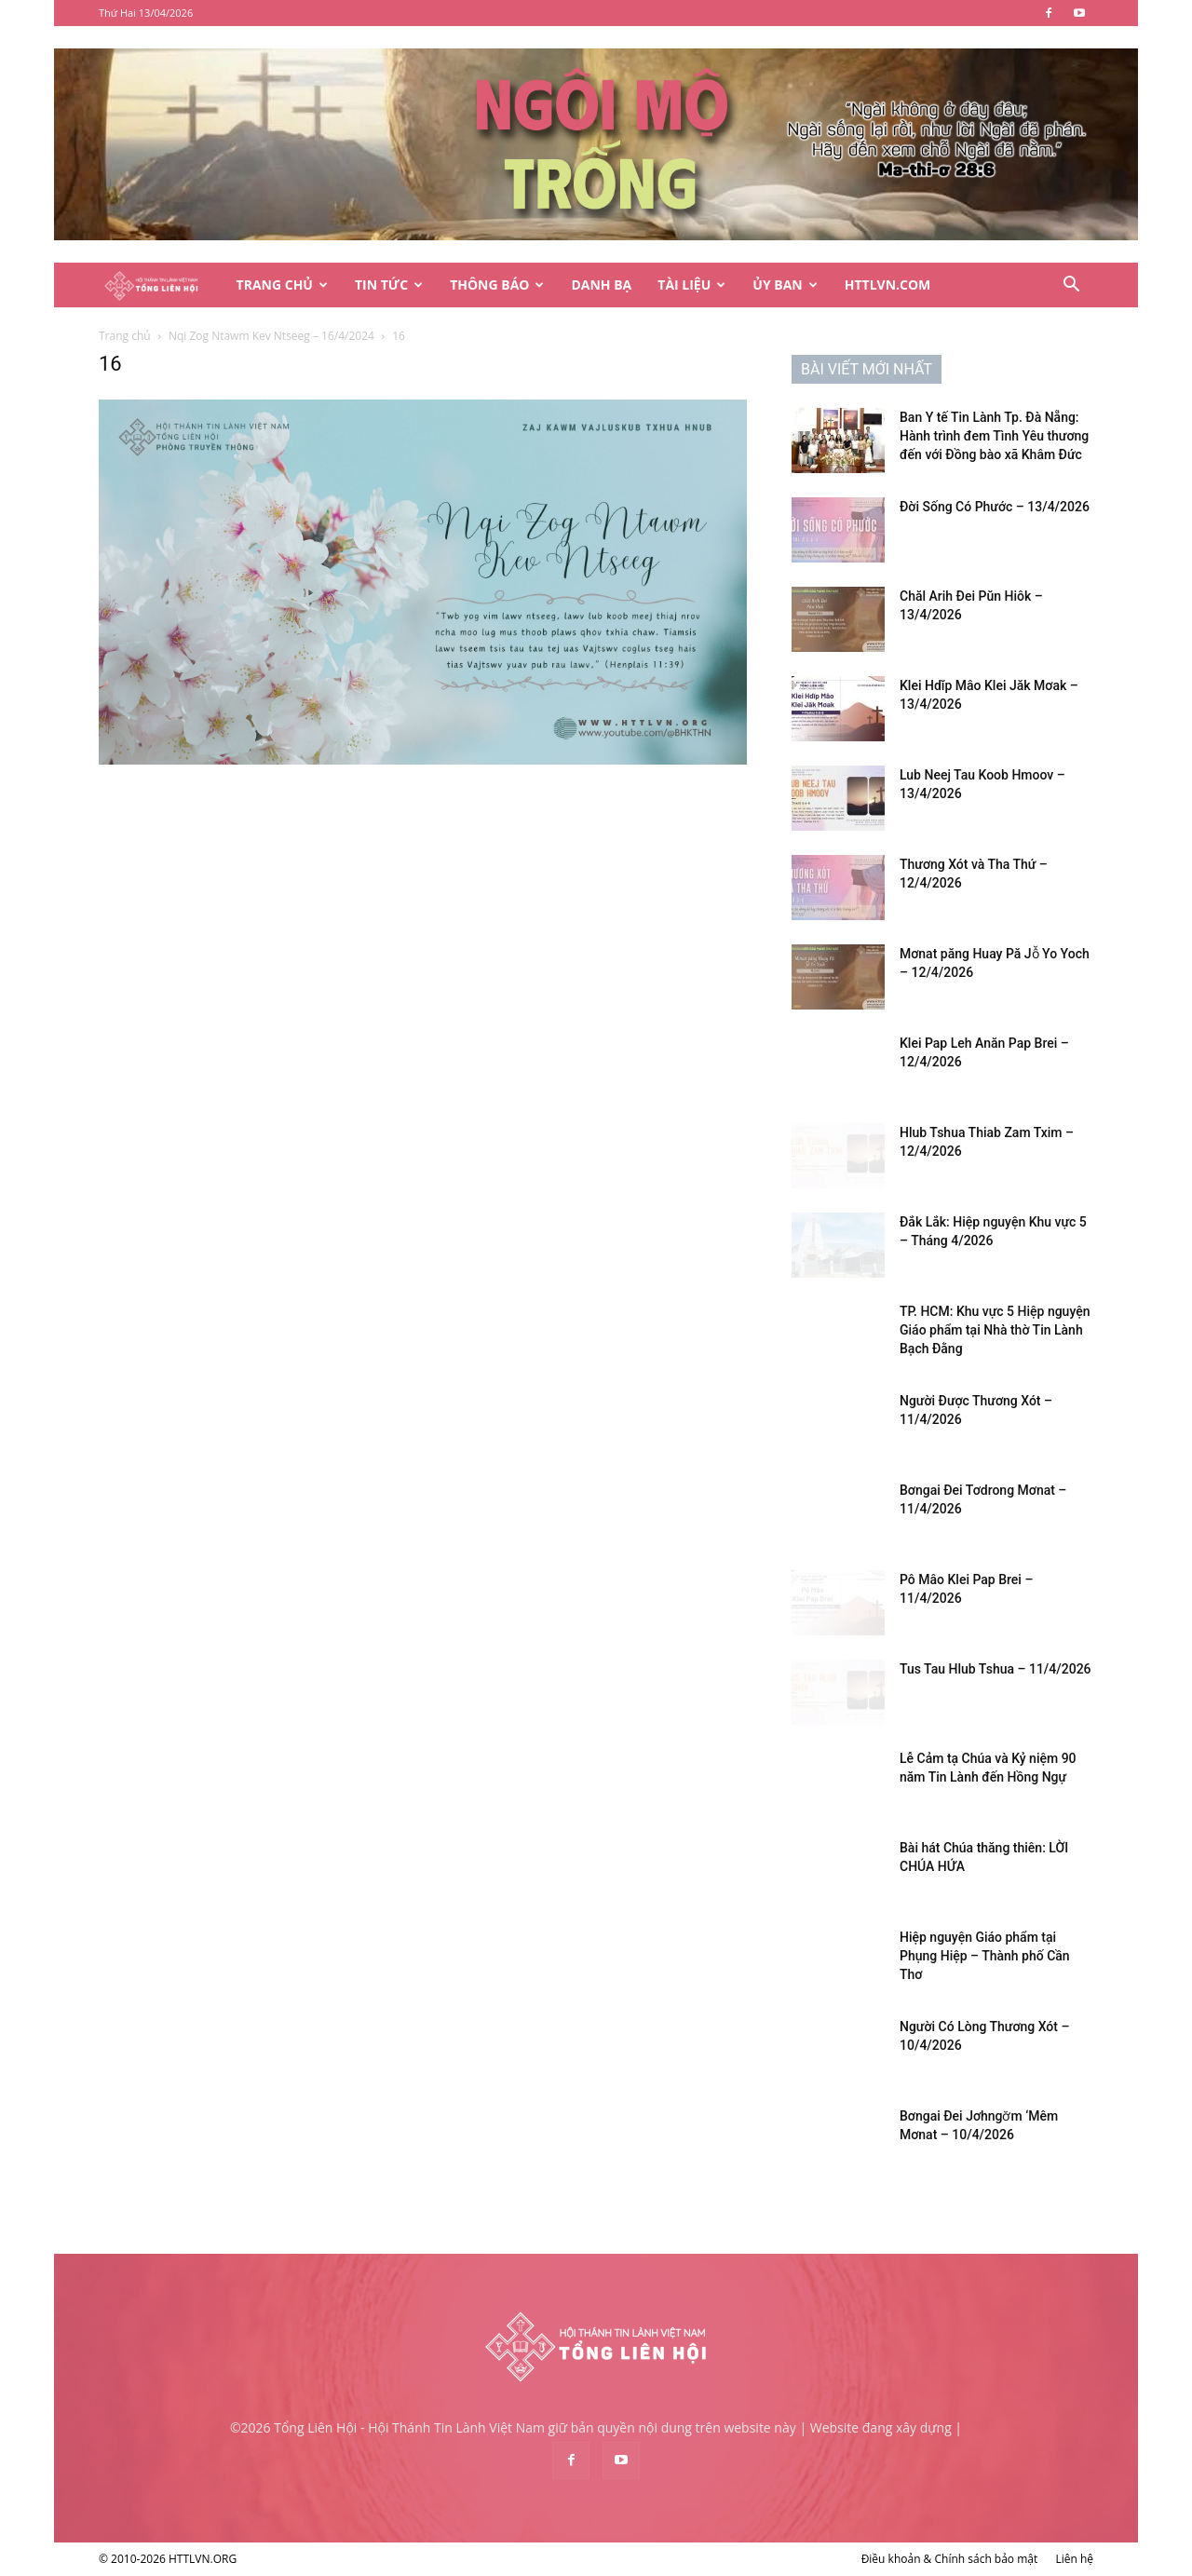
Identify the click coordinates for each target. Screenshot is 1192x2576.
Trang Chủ (282, 284)
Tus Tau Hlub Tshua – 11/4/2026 (995, 1668)
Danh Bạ (601, 284)
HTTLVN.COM (888, 284)
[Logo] (161, 285)
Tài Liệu (691, 284)
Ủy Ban (784, 284)
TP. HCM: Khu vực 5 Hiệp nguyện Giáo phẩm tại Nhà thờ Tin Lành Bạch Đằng (995, 1330)
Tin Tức (389, 284)
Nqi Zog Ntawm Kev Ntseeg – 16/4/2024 (271, 336)
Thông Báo (497, 284)
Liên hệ (1074, 2559)
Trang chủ (125, 336)
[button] (1071, 286)
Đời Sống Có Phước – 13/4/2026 (995, 506)
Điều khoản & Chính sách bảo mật (949, 2559)
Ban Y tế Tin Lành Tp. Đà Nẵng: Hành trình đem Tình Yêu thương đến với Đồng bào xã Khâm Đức (994, 436)
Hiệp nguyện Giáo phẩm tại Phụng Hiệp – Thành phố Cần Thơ (985, 1956)
